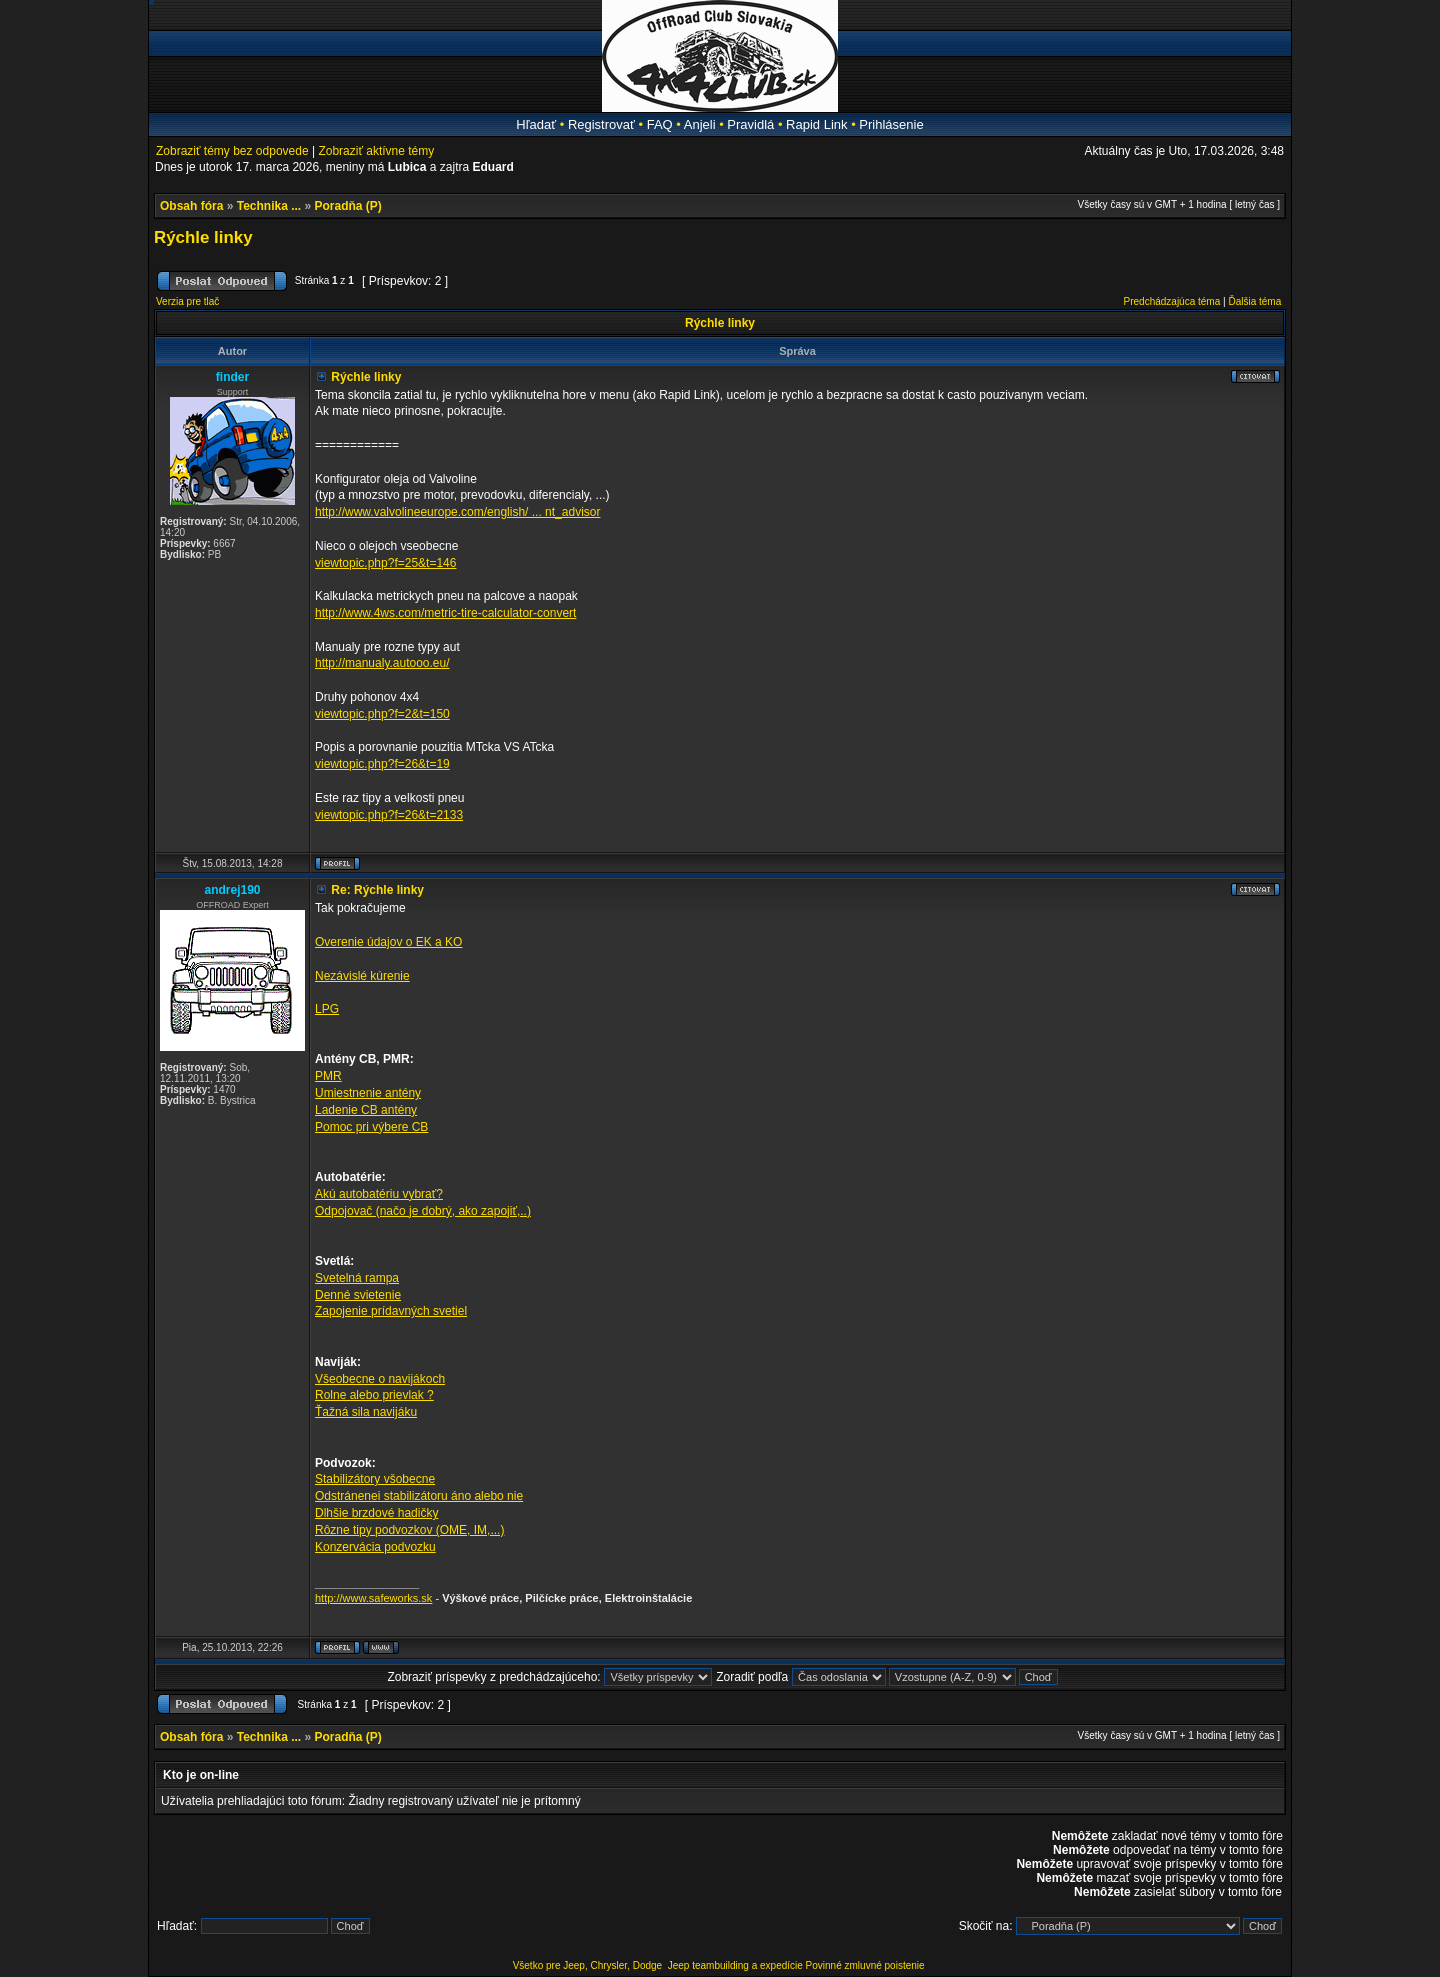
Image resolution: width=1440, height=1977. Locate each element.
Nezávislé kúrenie (362, 976)
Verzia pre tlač (187, 301)
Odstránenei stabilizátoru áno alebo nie (419, 1496)
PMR (328, 1076)
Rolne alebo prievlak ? (374, 1395)
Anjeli (700, 124)
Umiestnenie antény (368, 1093)
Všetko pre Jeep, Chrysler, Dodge (589, 1965)
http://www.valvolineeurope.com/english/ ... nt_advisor (457, 512)
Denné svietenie (358, 1295)
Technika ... (269, 206)
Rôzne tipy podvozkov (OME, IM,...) (409, 1530)
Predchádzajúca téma (1172, 301)
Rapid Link (816, 124)
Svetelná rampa (357, 1278)
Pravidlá (750, 124)
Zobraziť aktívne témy (376, 151)
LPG (327, 1009)
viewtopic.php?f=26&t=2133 (389, 815)
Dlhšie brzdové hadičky (376, 1513)
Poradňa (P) (348, 206)
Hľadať (536, 124)
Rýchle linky (203, 237)
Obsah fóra (191, 206)
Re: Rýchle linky (377, 890)
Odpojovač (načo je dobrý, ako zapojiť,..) (423, 1211)
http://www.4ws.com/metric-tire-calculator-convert (445, 613)
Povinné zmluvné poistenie (865, 1965)
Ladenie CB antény (366, 1110)
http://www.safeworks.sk (373, 1598)
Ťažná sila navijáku (366, 1412)
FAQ (660, 124)
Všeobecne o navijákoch (380, 1379)
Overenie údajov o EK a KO (388, 942)
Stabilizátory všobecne (375, 1479)
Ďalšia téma (1254, 301)
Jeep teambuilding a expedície (735, 1965)
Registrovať (601, 124)
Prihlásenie (891, 124)
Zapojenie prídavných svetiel (391, 1311)
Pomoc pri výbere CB (371, 1127)
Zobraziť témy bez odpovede (232, 151)
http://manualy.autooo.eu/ (382, 663)
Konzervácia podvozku (375, 1547)
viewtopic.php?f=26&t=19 (382, 764)
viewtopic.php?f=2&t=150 (382, 714)
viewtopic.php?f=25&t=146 (385, 563)
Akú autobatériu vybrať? (379, 1194)
